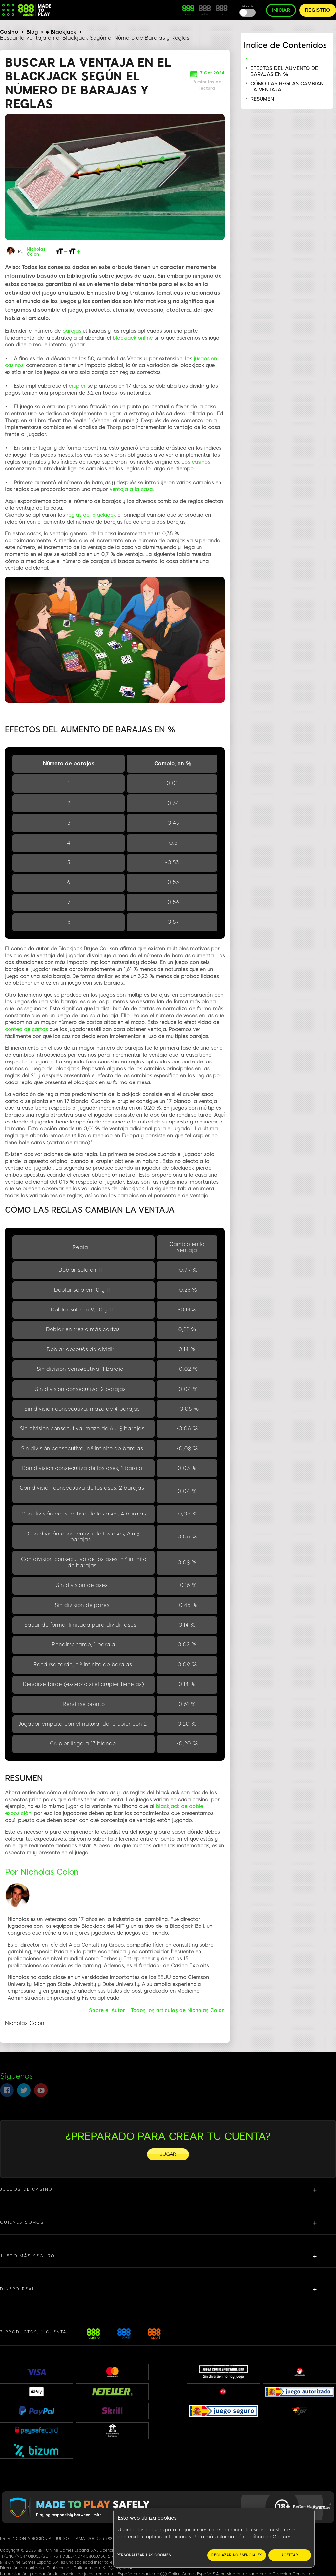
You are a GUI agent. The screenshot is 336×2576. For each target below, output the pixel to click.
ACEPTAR (289, 2555)
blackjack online (133, 338)
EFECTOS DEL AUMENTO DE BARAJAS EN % (284, 71)
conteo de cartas (26, 1029)
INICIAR (281, 10)
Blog (32, 32)
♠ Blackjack (61, 32)
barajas (72, 331)
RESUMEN (262, 99)
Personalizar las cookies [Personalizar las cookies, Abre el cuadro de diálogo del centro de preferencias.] (144, 2555)
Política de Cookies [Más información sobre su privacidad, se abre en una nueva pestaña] (269, 2537)
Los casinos (195, 462)
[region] (214, 2538)
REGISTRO (317, 10)
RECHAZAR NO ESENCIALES (236, 2555)
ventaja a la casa (131, 489)
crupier (77, 386)
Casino (9, 32)
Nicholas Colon (36, 252)
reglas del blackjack (91, 515)
